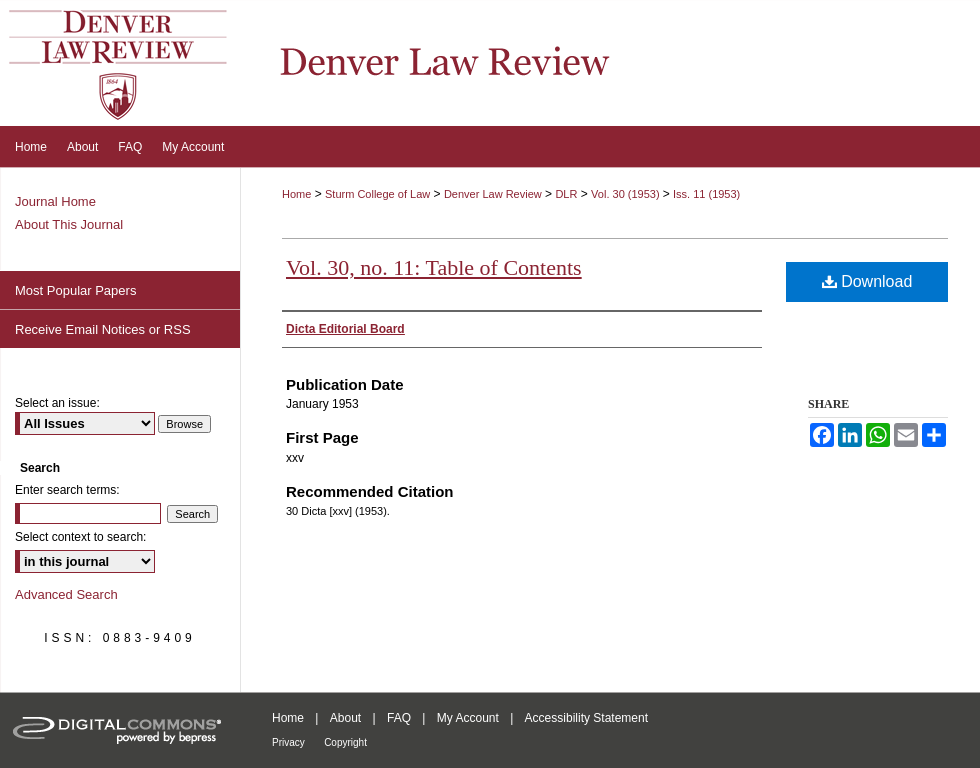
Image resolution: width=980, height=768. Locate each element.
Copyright (345, 742)
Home (296, 194)
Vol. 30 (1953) (627, 194)
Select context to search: (80, 537)
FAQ (399, 718)
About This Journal (69, 224)
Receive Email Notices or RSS (103, 329)
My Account (468, 718)
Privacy (288, 742)
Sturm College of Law (377, 194)
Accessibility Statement (586, 718)
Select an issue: (57, 403)
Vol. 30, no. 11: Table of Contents (434, 267)
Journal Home (55, 201)
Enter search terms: (67, 490)
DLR (566, 194)
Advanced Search (66, 594)
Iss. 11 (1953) (706, 194)
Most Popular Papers (75, 290)
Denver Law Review (493, 194)
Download (867, 281)
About (345, 718)
